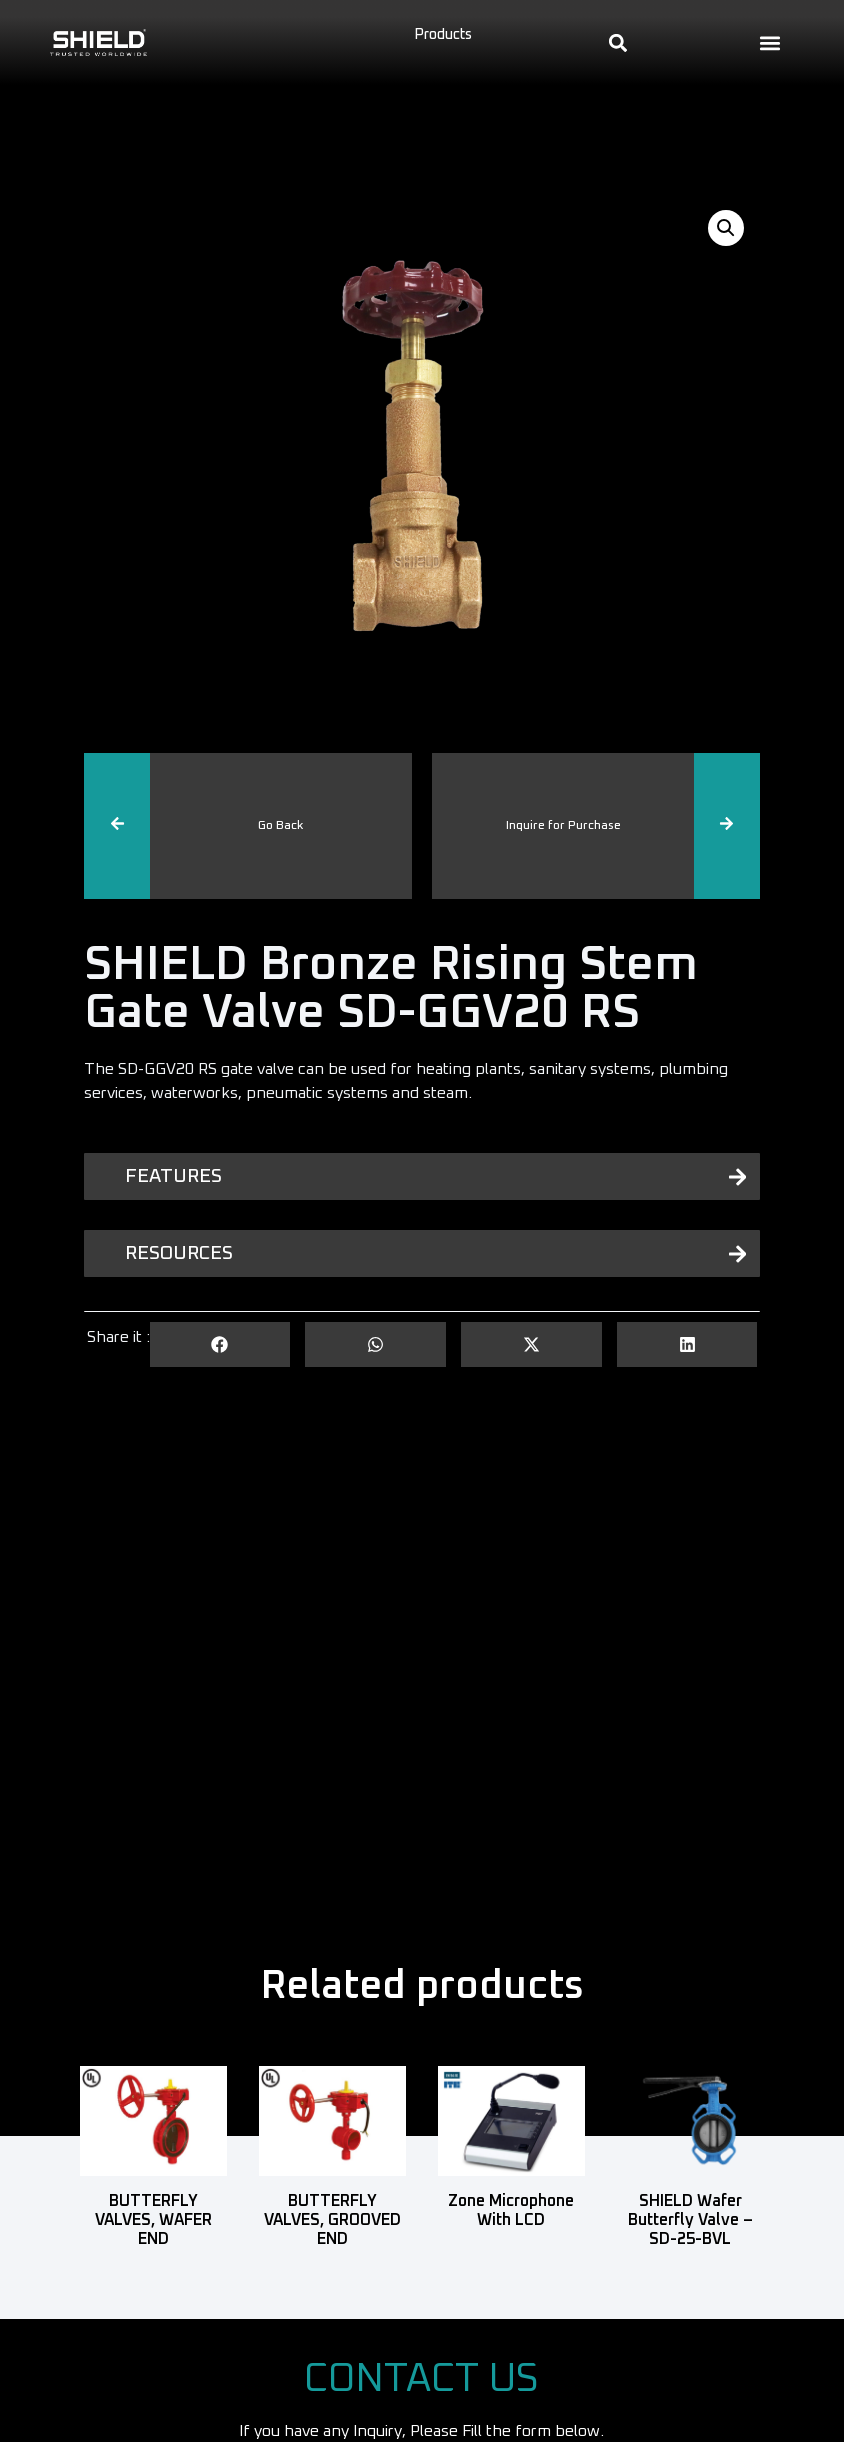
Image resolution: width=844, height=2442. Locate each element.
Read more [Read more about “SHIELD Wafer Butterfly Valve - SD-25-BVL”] (690, 2269)
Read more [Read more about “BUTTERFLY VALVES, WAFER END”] (153, 2269)
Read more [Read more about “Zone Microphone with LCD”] (511, 2250)
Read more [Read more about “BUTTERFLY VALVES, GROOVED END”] (332, 2269)
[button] (770, 42)
